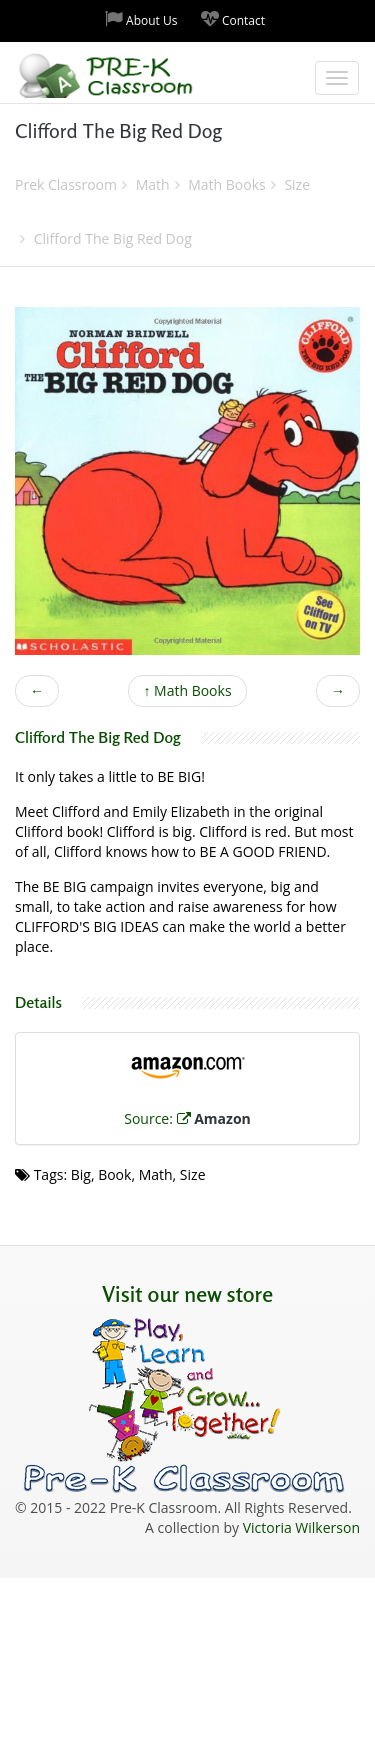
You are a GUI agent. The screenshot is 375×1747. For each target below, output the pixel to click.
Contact (233, 19)
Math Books (187, 690)
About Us (141, 19)
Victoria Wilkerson (301, 1527)
